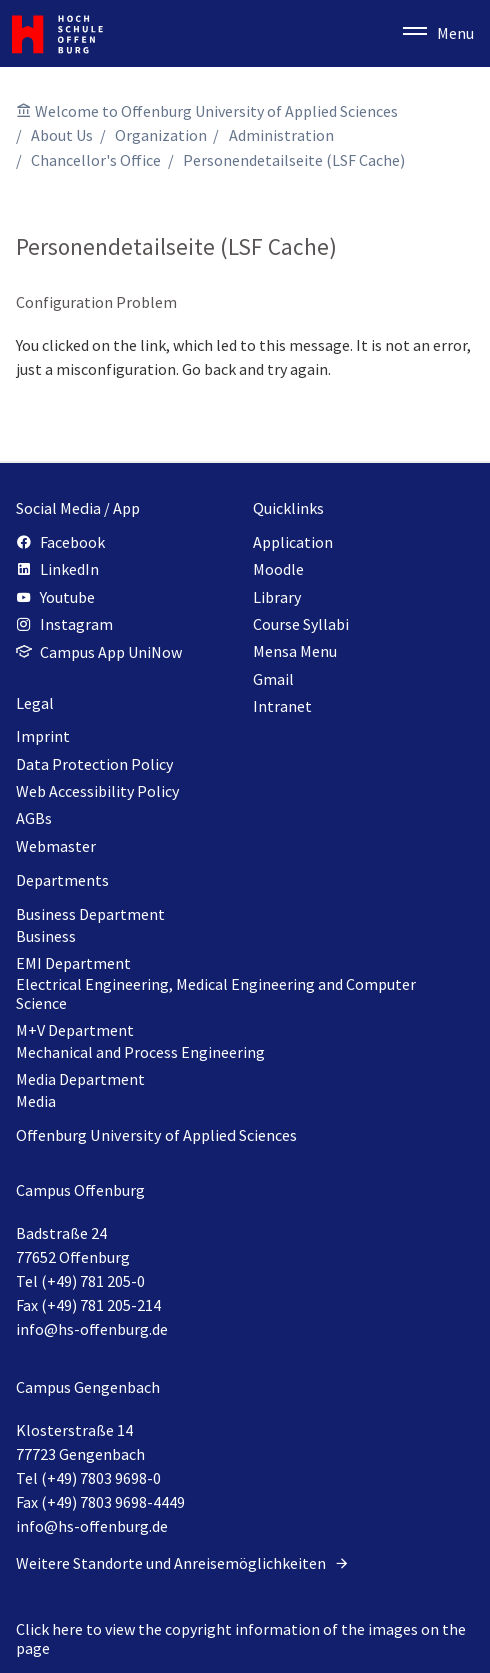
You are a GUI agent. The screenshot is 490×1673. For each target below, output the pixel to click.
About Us (62, 135)
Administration (281, 135)
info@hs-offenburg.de (92, 1329)
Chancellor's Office (96, 160)
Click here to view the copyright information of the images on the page (241, 1638)
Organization (161, 135)
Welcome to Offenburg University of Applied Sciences (216, 111)
